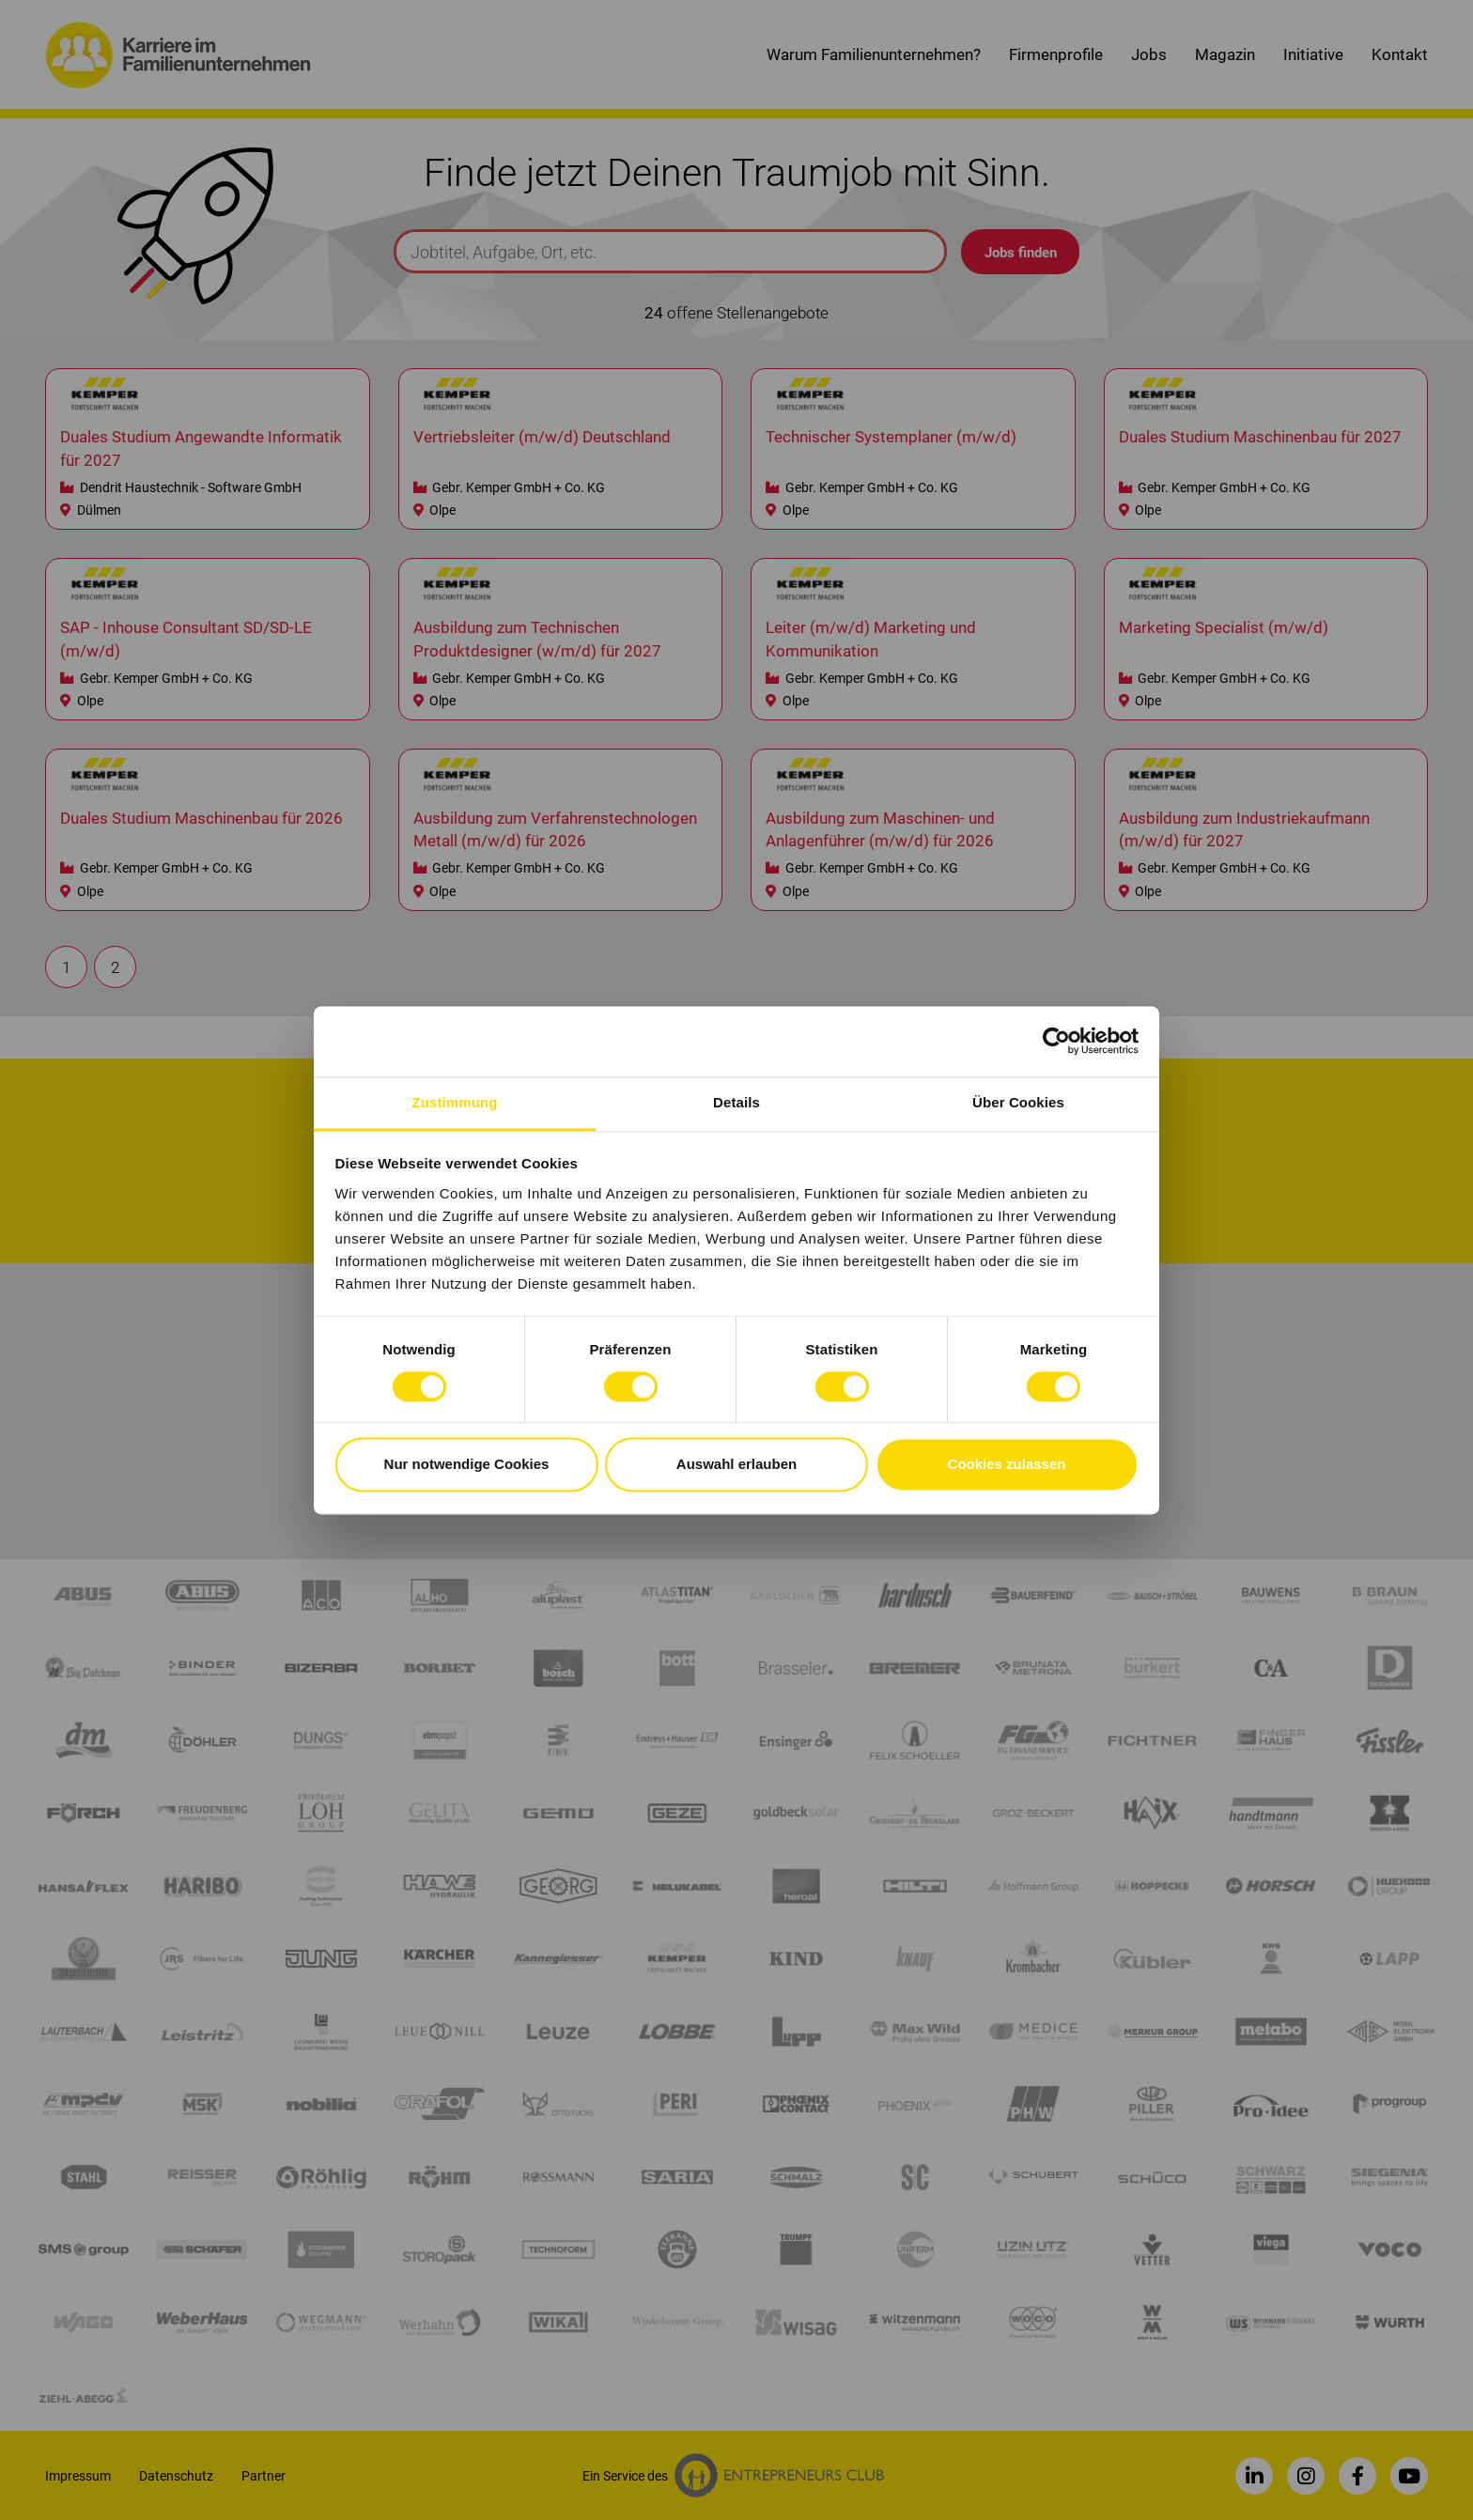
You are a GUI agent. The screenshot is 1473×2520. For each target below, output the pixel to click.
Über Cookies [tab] (1018, 1102)
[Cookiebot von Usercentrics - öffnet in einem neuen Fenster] (1056, 1041)
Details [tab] (736, 1102)
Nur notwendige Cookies (467, 1465)
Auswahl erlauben (736, 1465)
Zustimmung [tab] (455, 1102)
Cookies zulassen (1007, 1465)
